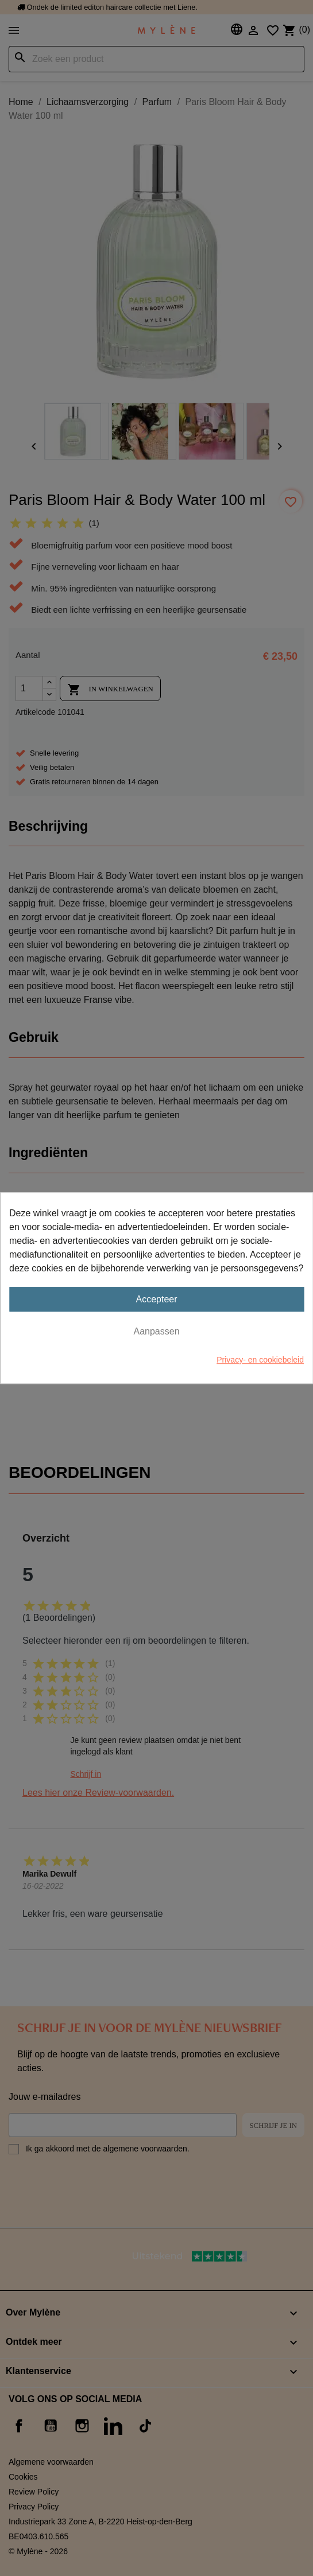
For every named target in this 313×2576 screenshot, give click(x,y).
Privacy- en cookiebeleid (260, 1359)
